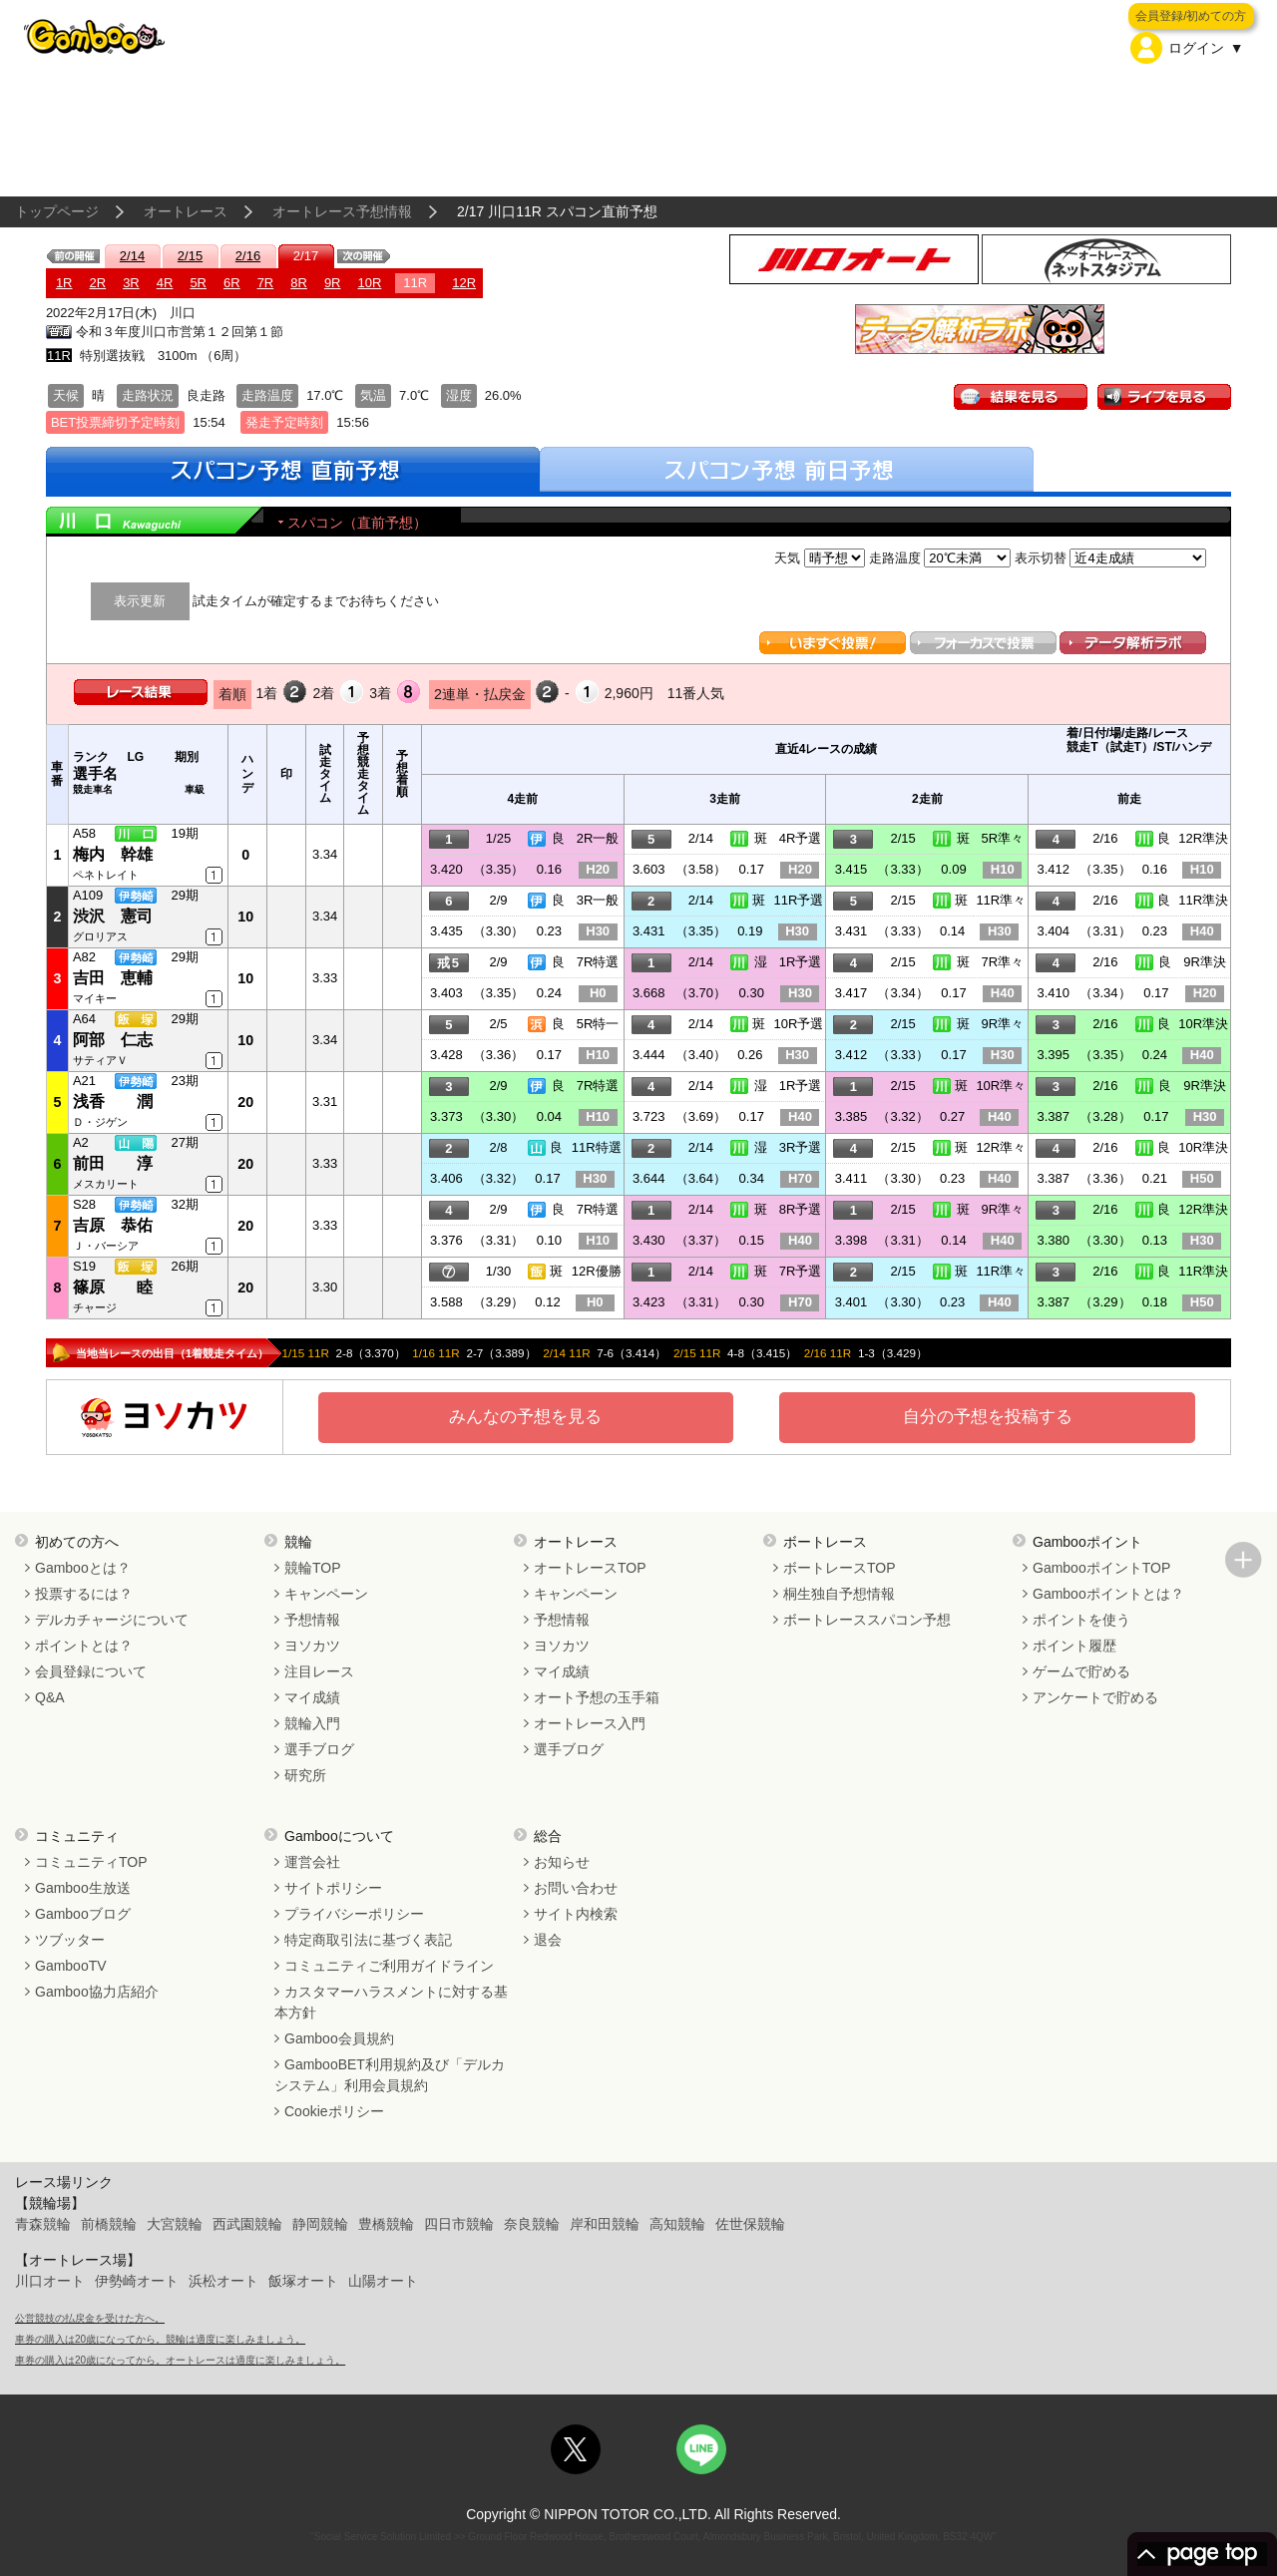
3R (131, 282)
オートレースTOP (590, 1568)
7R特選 (598, 961)
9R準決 (1204, 961)
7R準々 (1002, 961)
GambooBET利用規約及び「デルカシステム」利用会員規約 (389, 2074)
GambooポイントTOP (1101, 1568)
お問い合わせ (576, 1888)
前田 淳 (113, 1163)
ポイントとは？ (84, 1646)
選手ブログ (319, 1749)
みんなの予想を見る (525, 1416)
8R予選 (800, 1209)
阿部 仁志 (113, 1039)
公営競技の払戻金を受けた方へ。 (90, 2318)
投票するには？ (84, 1594)
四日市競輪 (459, 2224)
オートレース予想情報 (342, 211)
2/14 (132, 255)
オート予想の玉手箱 (596, 1697)
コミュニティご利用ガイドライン (389, 1966)
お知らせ (562, 1862)
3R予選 (800, 1147)
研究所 (305, 1775)
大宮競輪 (175, 2224)
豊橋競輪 (386, 2224)
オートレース (185, 211)
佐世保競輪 (750, 2224)
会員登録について (91, 1671)
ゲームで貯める (1081, 1671)
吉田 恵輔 (113, 977)
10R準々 (1001, 1085)
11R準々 (1001, 900)
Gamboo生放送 (83, 1888)
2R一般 (598, 838)
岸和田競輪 (604, 2224)
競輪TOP (312, 1568)
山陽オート (383, 2281)
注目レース (319, 1671)
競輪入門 (312, 1723)
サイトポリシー (333, 1888)
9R (332, 282)
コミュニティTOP (91, 1862)
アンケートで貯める (1095, 1697)
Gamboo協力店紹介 (97, 1992)
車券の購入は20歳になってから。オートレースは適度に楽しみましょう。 (180, 2360)
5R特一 (598, 1023)
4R (165, 282)
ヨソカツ (312, 1646)
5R (198, 282)
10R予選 (799, 1023)
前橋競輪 (109, 2224)
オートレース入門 (589, 1723)
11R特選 (597, 1147)
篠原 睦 (113, 1287)
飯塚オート (303, 2281)
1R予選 (800, 961)
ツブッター (70, 1940)
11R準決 (1203, 900)
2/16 (247, 255)
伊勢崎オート (137, 2281)
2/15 (190, 255)
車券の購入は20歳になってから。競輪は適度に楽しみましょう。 (160, 2339)
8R (298, 282)
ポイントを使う (1081, 1620)
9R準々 (1002, 1023)
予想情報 (312, 1620)
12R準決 (1203, 838)
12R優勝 (597, 1271)
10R (370, 282)
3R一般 (598, 900)
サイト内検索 (576, 1914)
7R (265, 282)
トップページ (57, 211)
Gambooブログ (83, 1914)
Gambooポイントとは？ (1108, 1594)
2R (98, 282)
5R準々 (1002, 838)
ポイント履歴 (1074, 1646)
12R (464, 282)
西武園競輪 (247, 2224)
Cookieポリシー (334, 2111)
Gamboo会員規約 (339, 2038)
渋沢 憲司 (113, 916)
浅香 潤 (113, 1101)
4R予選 (800, 838)
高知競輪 (677, 2224)
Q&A (50, 1697)
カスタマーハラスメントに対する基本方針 (391, 2002)
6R (231, 282)
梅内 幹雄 (113, 854)
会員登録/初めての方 (1190, 16)
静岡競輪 (320, 2224)
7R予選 (800, 1271)
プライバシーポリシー (354, 1914)
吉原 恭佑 (113, 1225)
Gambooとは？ (83, 1568)
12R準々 (1001, 1147)
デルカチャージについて (112, 1620)
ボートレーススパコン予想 (867, 1620)
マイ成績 (312, 1697)
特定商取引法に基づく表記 (368, 1940)
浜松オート (223, 2281)
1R (64, 282)
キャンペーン (326, 1594)
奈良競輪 (532, 2224)
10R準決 (1203, 1023)
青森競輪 (43, 2224)
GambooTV (71, 1966)
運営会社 (312, 1862)
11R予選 (799, 900)
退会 (548, 1940)
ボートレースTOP (839, 1568)
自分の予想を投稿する (987, 1416)
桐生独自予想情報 (839, 1594)
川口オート (50, 2281)
